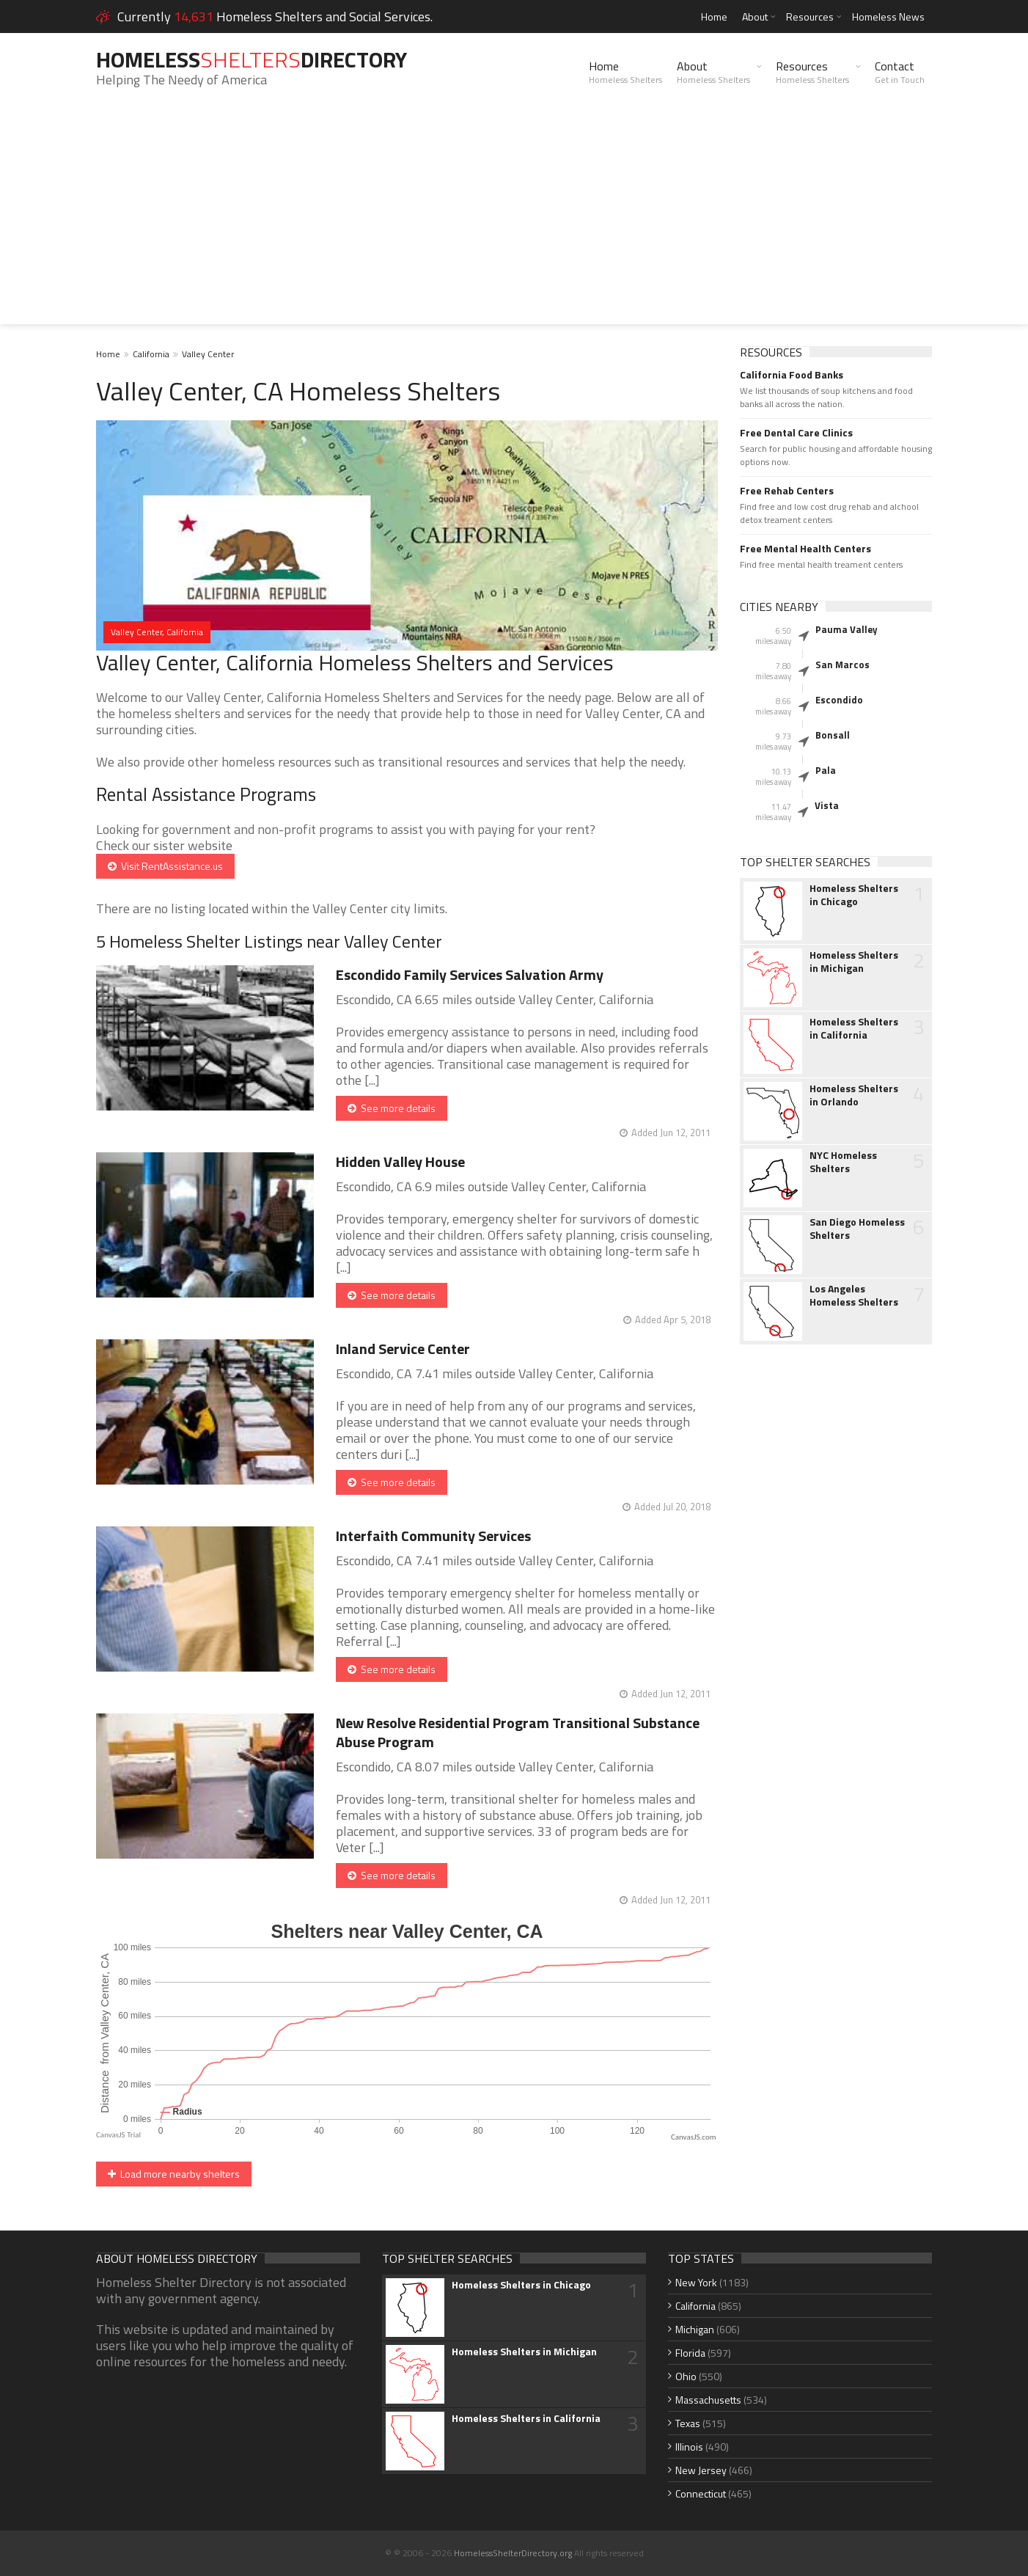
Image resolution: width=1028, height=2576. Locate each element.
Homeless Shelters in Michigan (853, 961)
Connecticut (700, 2493)
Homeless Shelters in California (853, 1028)
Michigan (694, 2329)
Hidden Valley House (400, 1161)
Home (714, 16)
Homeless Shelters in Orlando (853, 1095)
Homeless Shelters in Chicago (853, 895)
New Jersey (701, 2470)
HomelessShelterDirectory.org (513, 2553)
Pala (825, 770)
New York (696, 2282)
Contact (900, 72)
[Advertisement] (514, 221)
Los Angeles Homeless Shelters (853, 1295)
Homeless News (888, 16)
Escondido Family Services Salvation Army (469, 974)
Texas (687, 2423)
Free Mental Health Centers (805, 548)
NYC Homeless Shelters (843, 1162)
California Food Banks (791, 374)
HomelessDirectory (251, 59)
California (151, 354)
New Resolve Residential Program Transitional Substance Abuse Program (518, 1732)
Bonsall (832, 735)
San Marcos (842, 664)
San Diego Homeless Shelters (857, 1228)
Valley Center (208, 354)
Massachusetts (708, 2399)
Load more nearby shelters (174, 2173)
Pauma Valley (846, 629)
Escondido (839, 699)
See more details (392, 1108)
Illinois (689, 2446)
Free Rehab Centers (787, 490)
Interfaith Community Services (433, 1535)
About (755, 16)
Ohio (686, 2376)
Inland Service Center (403, 1348)
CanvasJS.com (693, 2137)
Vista (827, 805)
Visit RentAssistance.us (165, 866)
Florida (690, 2352)
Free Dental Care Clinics (796, 432)
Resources (810, 16)
